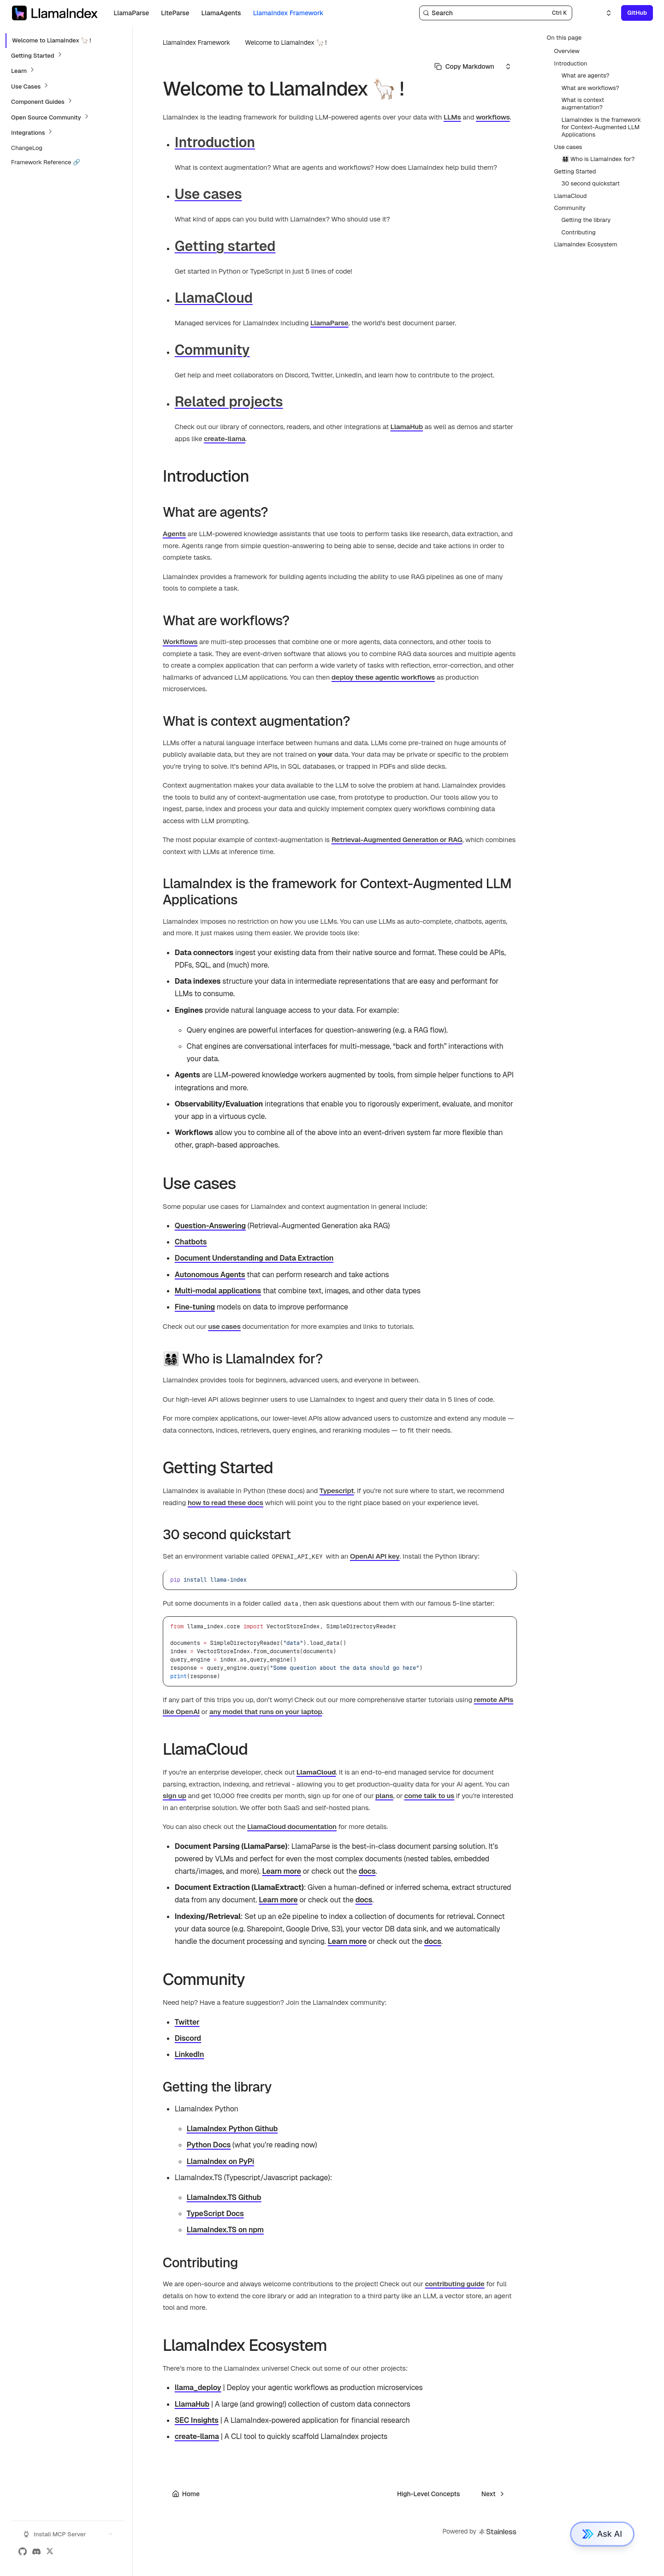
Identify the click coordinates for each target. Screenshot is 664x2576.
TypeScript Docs (215, 2213)
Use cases (208, 194)
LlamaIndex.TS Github (224, 2197)
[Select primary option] (464, 66)
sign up (174, 1795)
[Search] (495, 13)
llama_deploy (198, 2387)
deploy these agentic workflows (383, 677)
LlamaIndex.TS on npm (225, 2230)
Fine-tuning (195, 1307)
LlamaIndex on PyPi (220, 2161)
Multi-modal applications (218, 1291)
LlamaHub (407, 426)
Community (212, 350)
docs (367, 1871)
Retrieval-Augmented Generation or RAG (397, 839)
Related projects (229, 402)
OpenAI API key (375, 1556)
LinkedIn (189, 2054)
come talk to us (429, 1795)
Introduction (215, 142)
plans (384, 1795)
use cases (224, 1326)
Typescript (337, 1490)
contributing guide (455, 2283)
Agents (174, 533)
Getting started (225, 246)
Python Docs (209, 2145)
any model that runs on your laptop (265, 1711)
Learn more (281, 1871)
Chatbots (191, 1242)
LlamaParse (329, 322)
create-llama (224, 438)
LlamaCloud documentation (292, 1826)
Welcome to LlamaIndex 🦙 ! (285, 42)
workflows (493, 117)
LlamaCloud (214, 298)
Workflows (180, 641)
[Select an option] (603, 13)
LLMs (452, 117)
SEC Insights (197, 2420)
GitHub (637, 13)
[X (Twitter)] (49, 2551)
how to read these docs (225, 1502)
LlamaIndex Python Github (232, 2129)
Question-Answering (210, 1226)
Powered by (480, 2531)
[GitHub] (22, 2551)
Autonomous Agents (210, 1274)
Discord (188, 2038)
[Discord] (36, 2551)
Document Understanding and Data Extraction (254, 1258)
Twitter (187, 2022)
